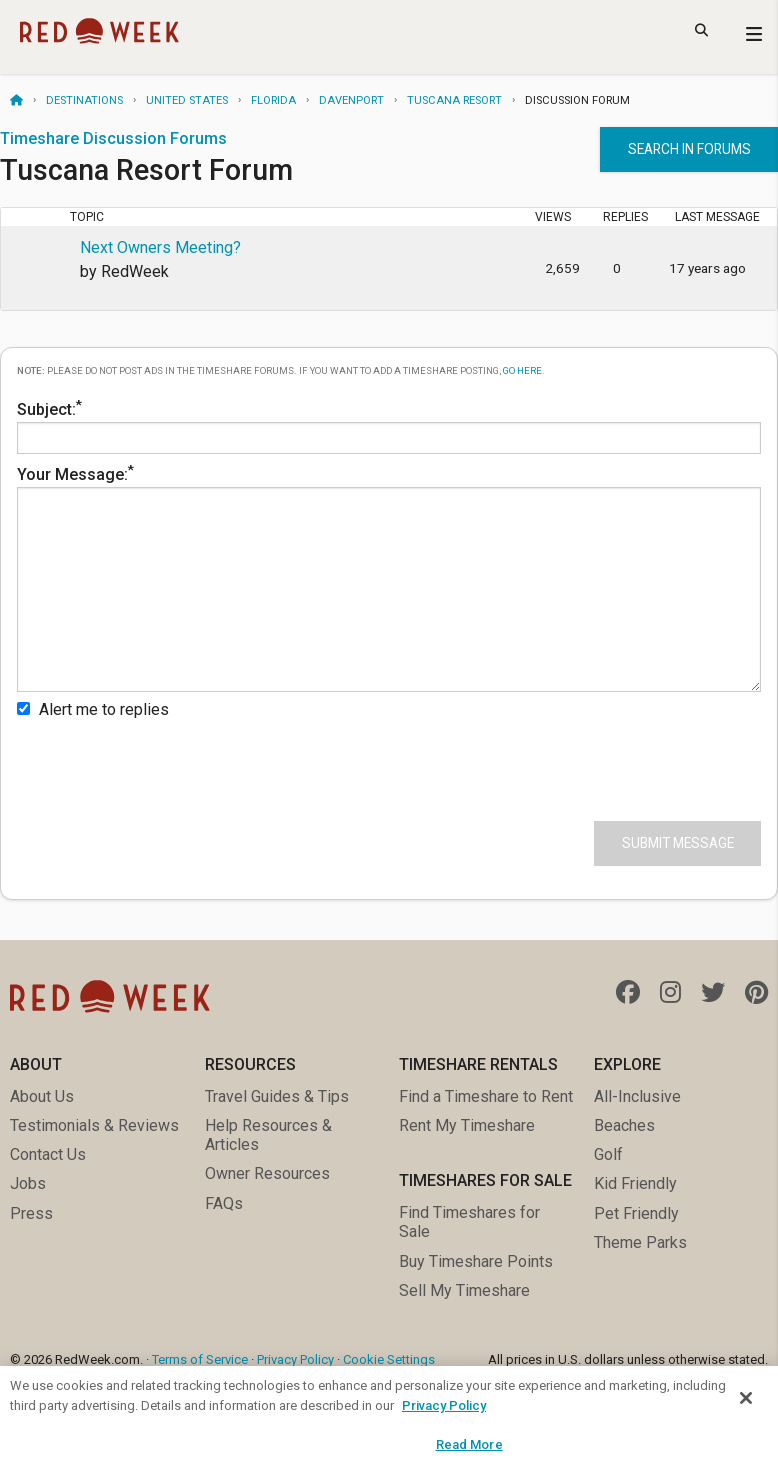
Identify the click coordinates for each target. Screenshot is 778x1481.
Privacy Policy (295, 1359)
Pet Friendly (636, 1213)
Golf (608, 1154)
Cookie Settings (389, 1359)
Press (31, 1213)
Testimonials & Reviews (94, 1125)
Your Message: (389, 577)
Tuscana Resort (454, 100)
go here (522, 370)
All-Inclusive (637, 1096)
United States (187, 100)
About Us (42, 1096)
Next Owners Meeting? (160, 247)
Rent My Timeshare (467, 1125)
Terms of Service (200, 1359)
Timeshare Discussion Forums (113, 138)
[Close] (746, 1398)
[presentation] (169, 766)
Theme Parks (640, 1242)
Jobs (28, 1183)
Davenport (351, 100)
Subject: (389, 425)
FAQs (224, 1203)
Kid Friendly (635, 1183)
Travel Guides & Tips (277, 1096)
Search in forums (689, 149)
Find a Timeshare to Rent (486, 1096)
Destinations (84, 100)
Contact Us (48, 1154)
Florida (273, 100)
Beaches (624, 1125)
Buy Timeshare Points (476, 1261)
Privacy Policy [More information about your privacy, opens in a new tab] (444, 1405)
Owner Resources (267, 1173)
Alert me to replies (93, 709)
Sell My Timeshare (464, 1290)
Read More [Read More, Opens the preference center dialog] (469, 1444)
